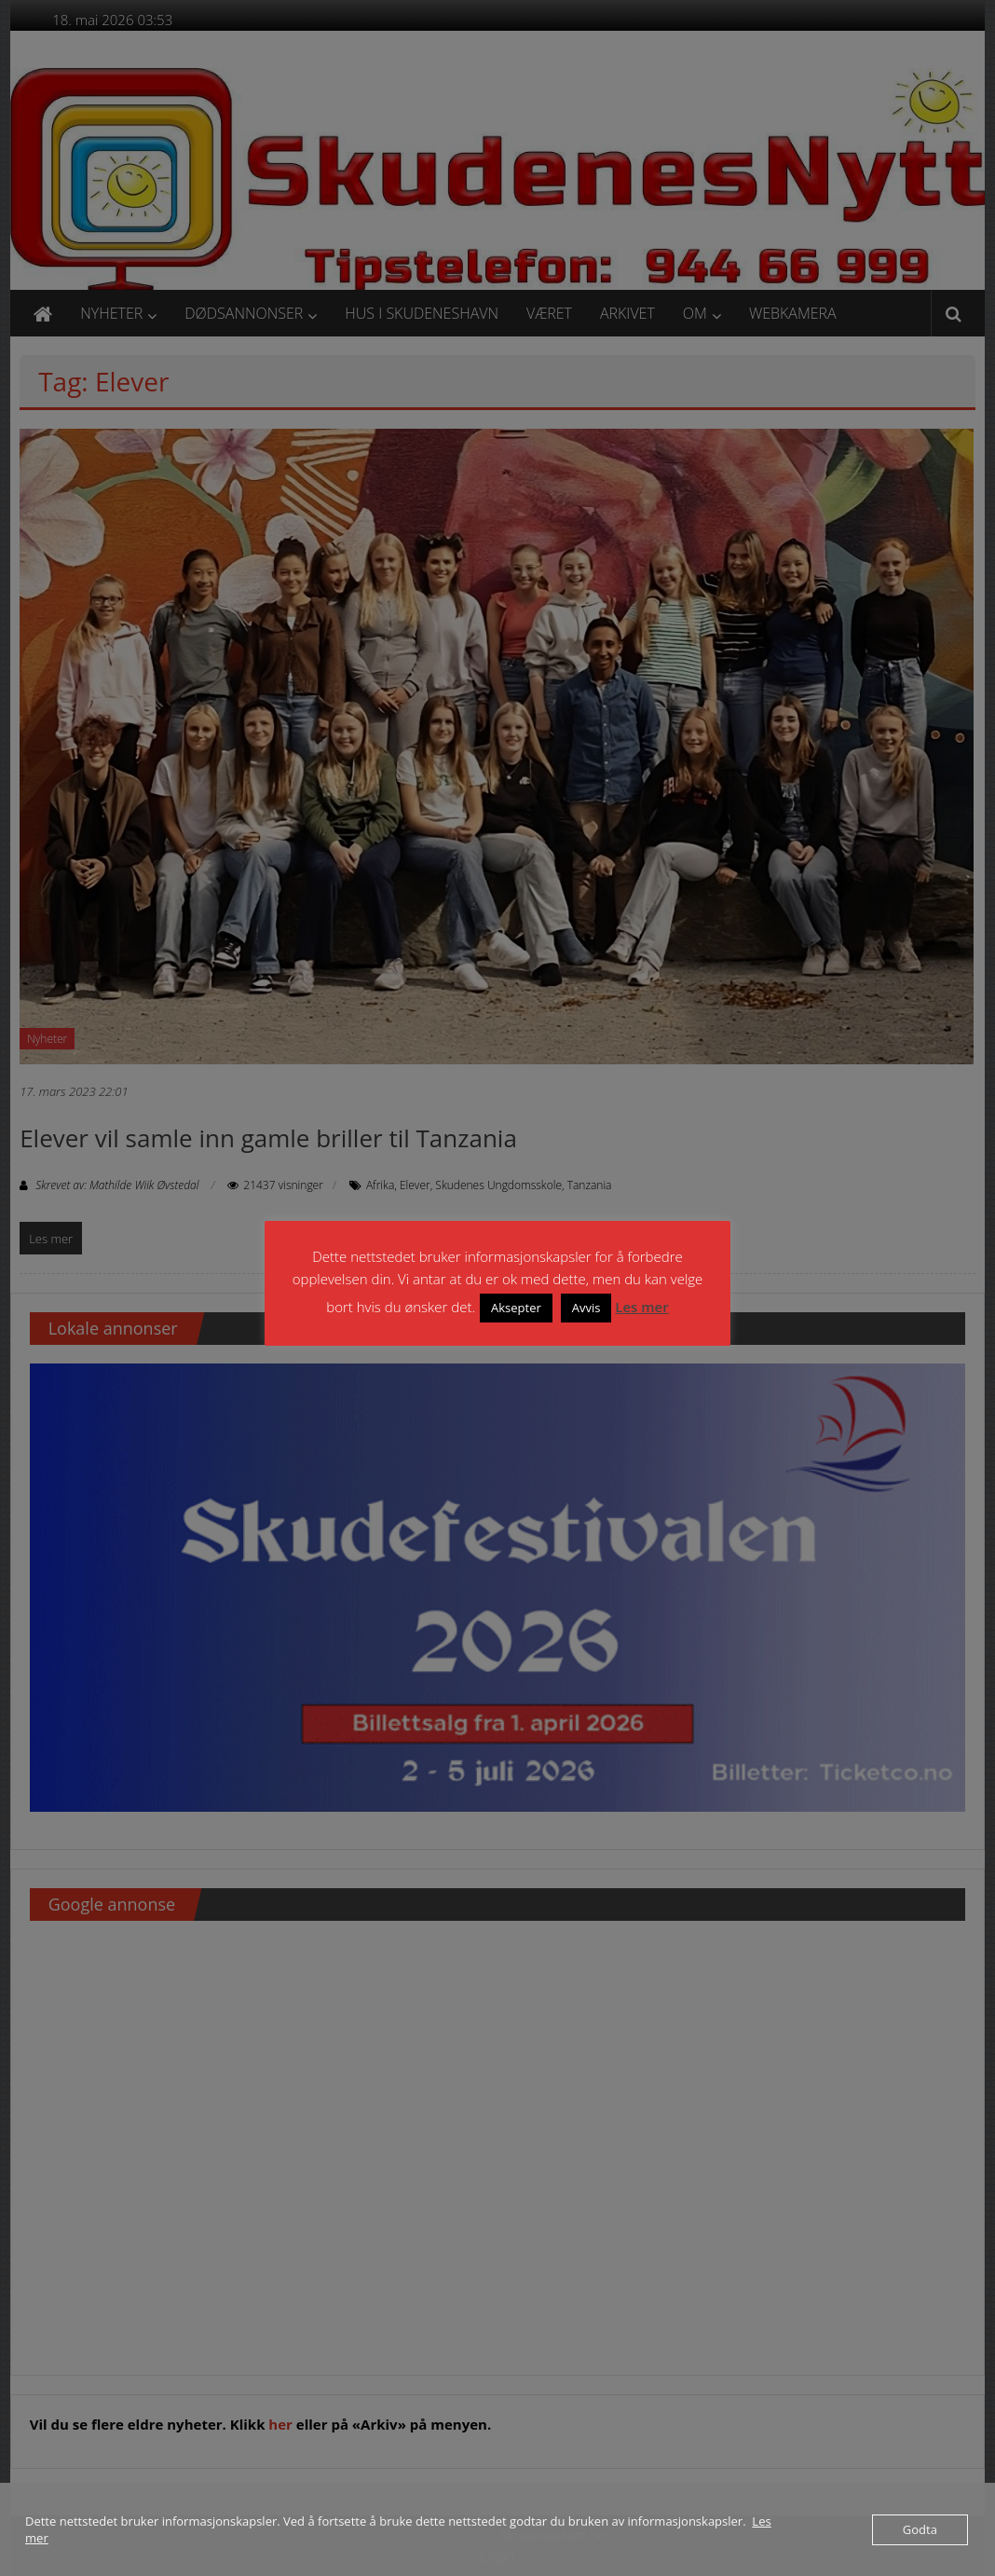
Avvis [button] (586, 1307)
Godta (920, 2529)
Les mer (641, 1306)
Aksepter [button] (516, 1307)
